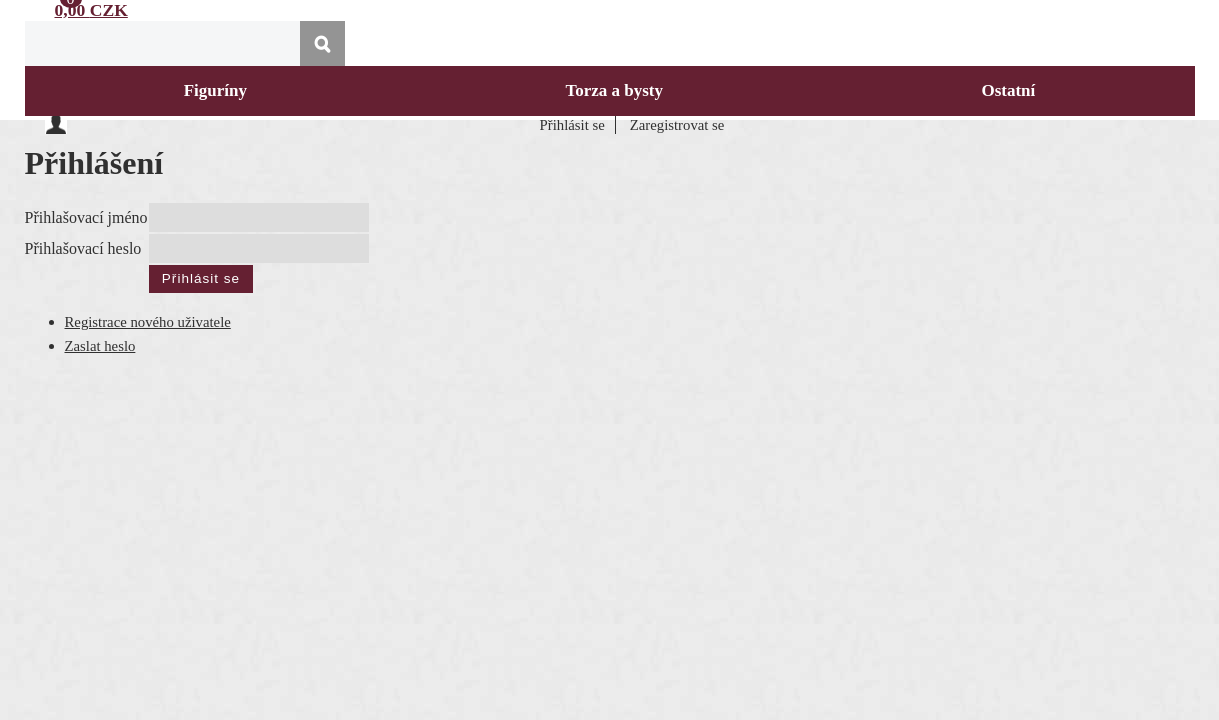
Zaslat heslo (100, 340)
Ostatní (1008, 90)
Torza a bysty (614, 90)
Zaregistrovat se (677, 125)
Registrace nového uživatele (148, 316)
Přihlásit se (572, 125)
